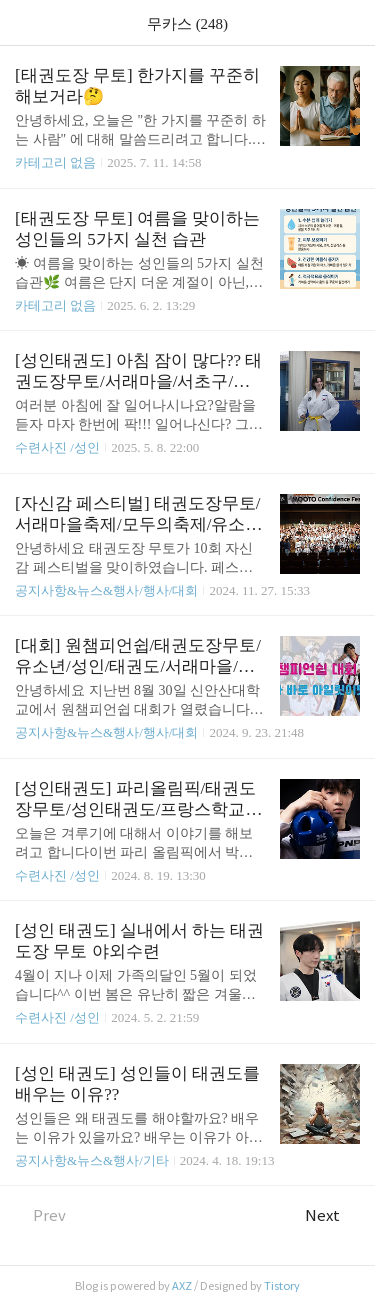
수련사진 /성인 (59, 447)
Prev (40, 1215)
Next (332, 1215)
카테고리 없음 (55, 162)
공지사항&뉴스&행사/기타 (92, 1160)
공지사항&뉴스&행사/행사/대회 (106, 590)
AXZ (182, 1286)
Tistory (282, 1286)
